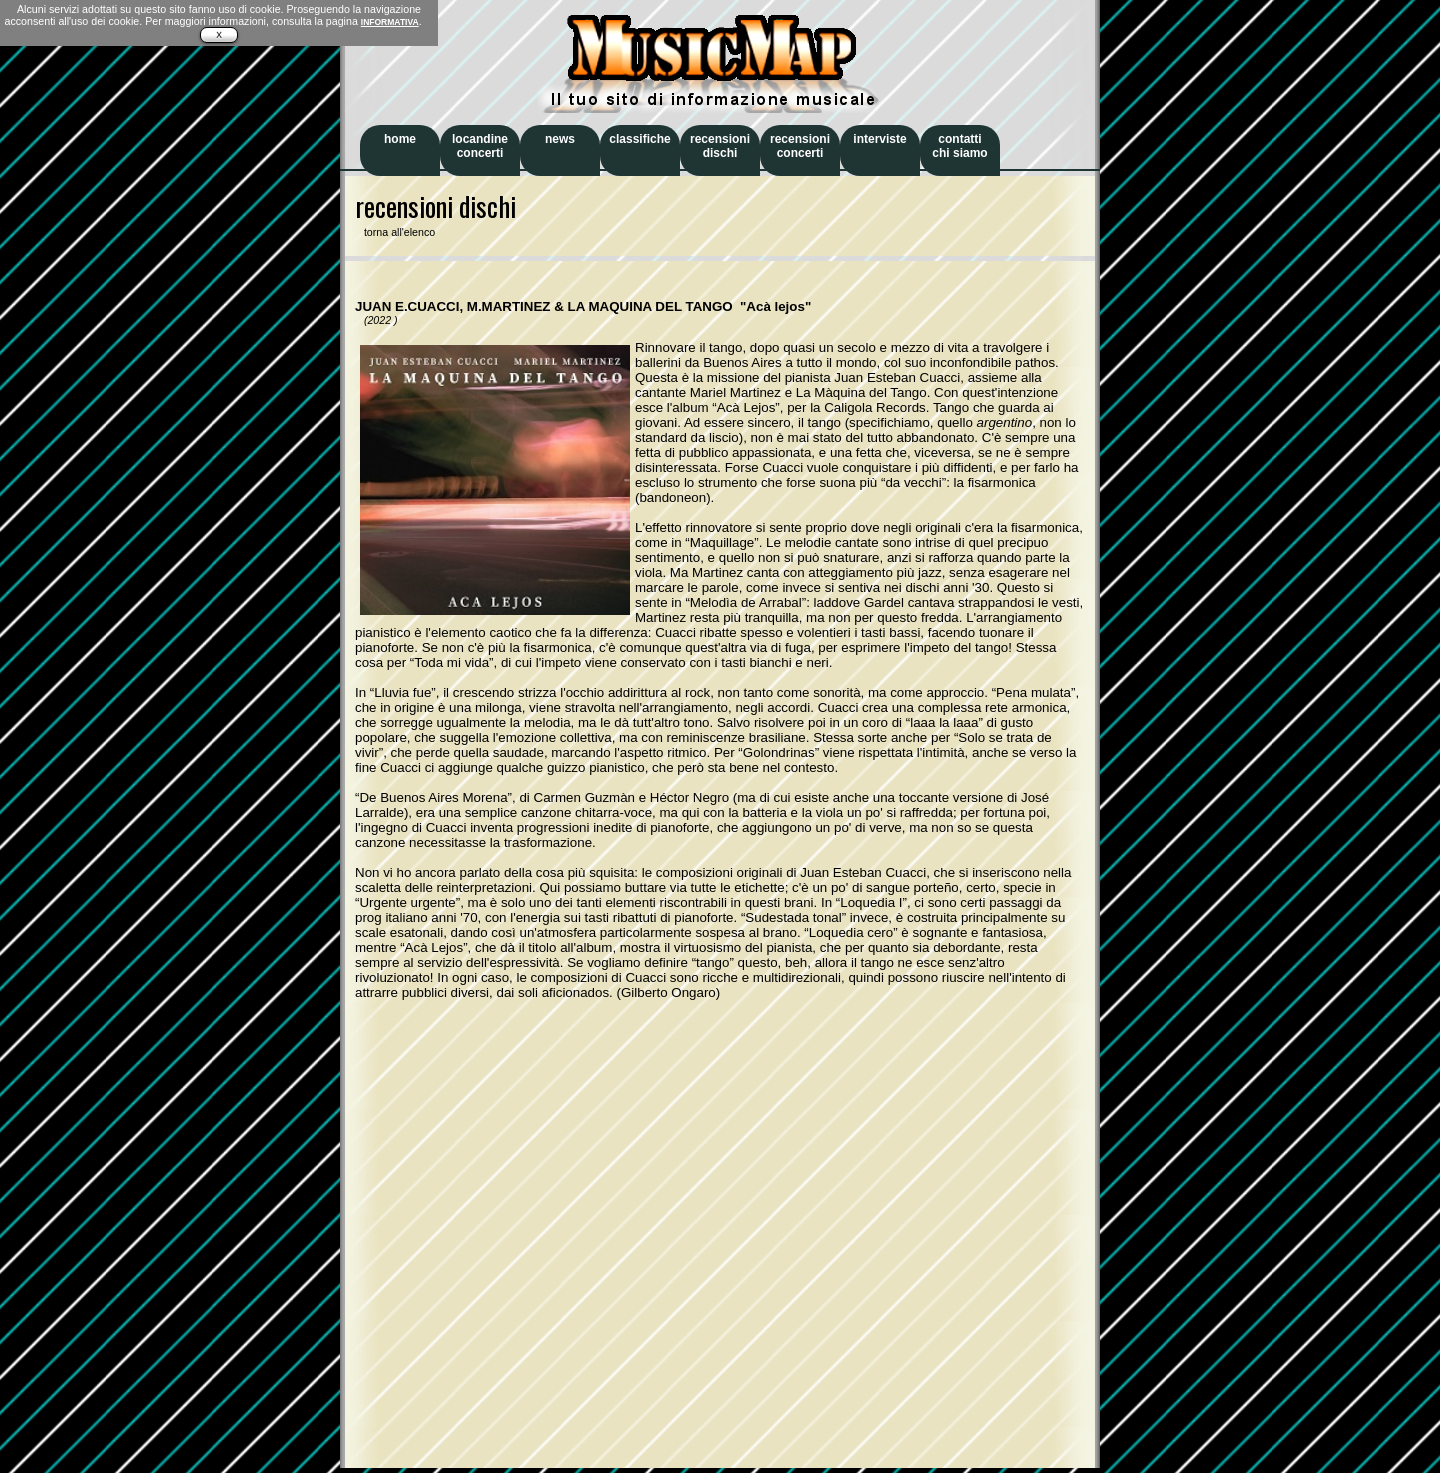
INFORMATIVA (390, 22)
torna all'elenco (395, 232)
